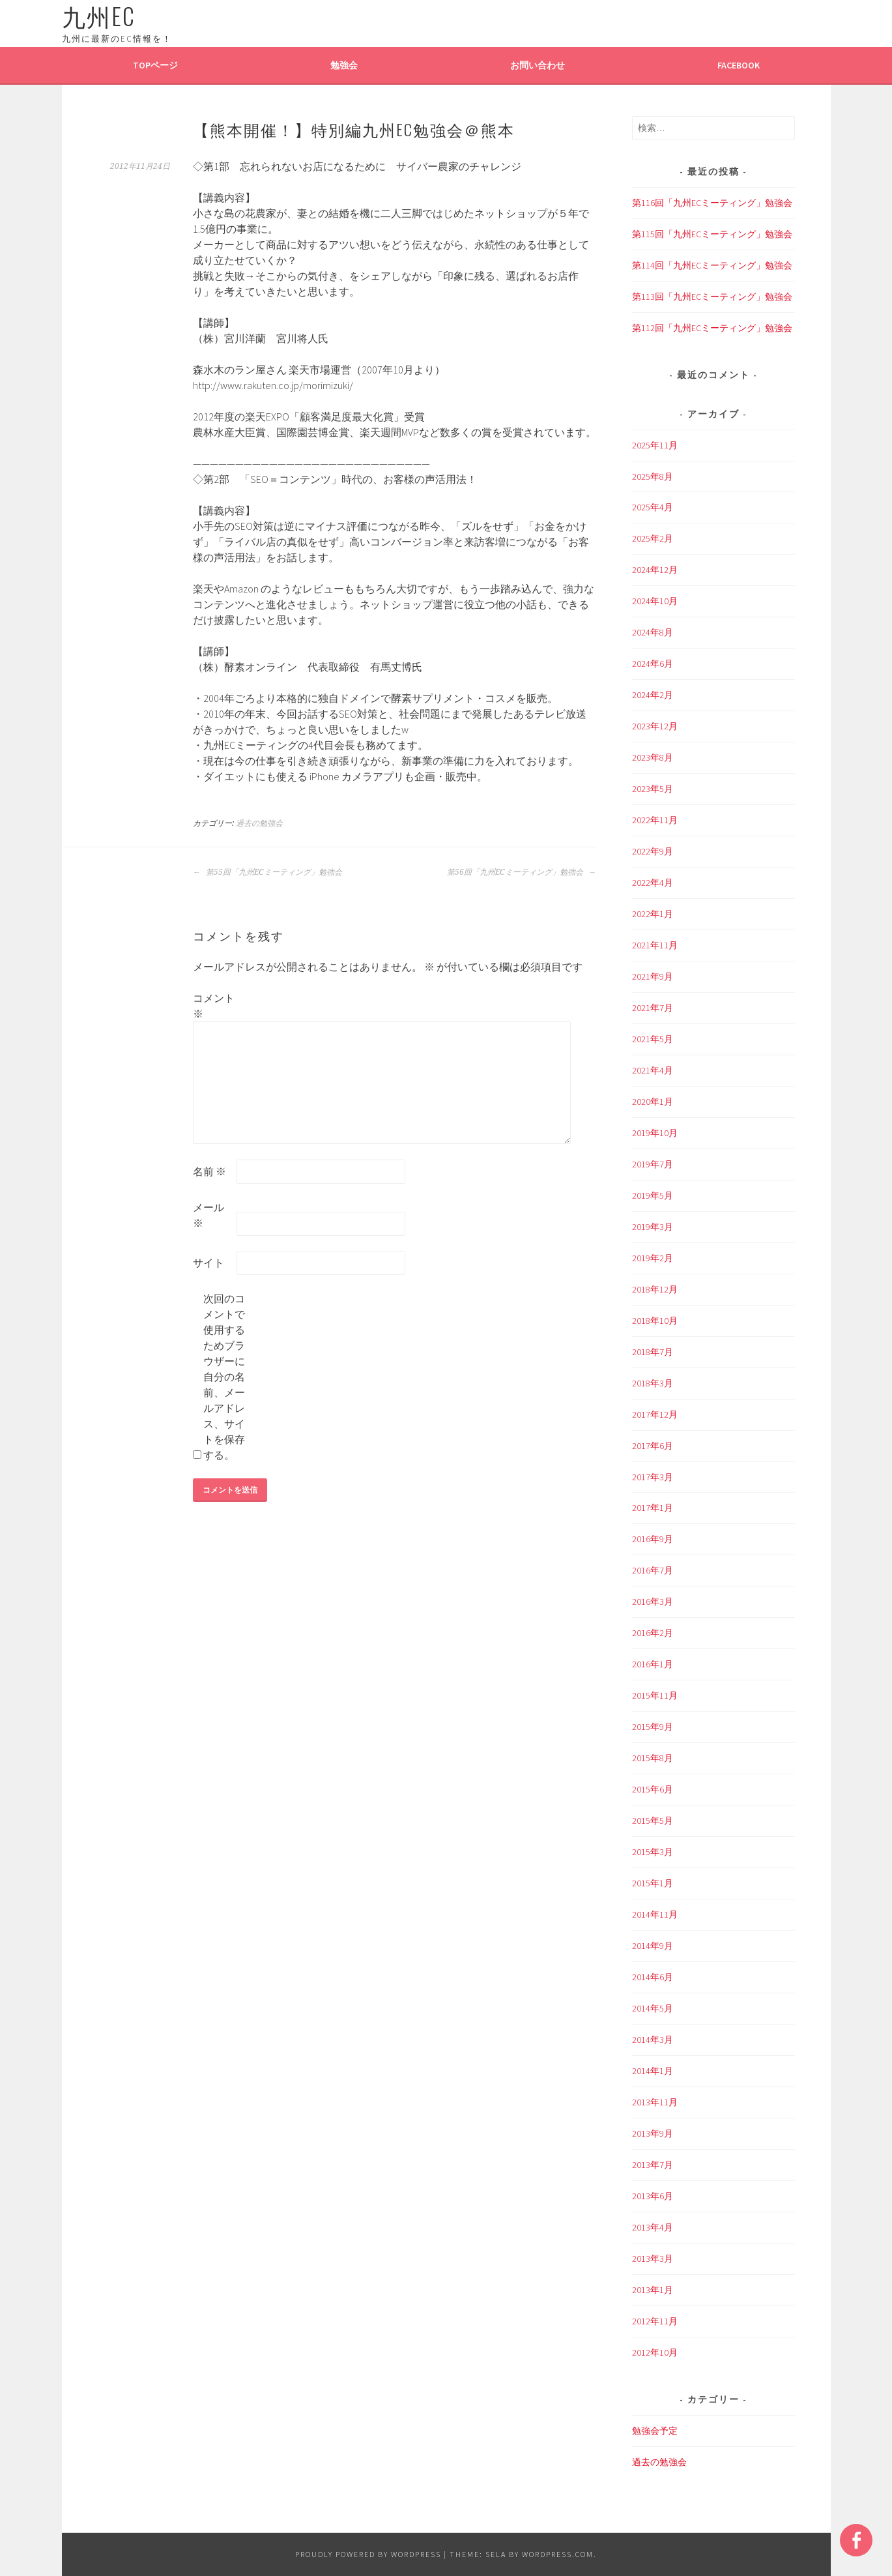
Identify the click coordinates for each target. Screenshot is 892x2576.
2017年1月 (652, 1508)
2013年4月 (652, 2227)
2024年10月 (655, 601)
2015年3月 (652, 1852)
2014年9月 (652, 1946)
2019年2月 (652, 1258)
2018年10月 (655, 1320)
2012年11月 (655, 2321)
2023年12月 (655, 726)
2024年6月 (652, 663)
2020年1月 (652, 1101)
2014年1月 (652, 2071)
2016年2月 (652, 1633)
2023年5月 (652, 789)
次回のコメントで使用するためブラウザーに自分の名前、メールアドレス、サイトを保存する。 (224, 1376)
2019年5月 (652, 1195)
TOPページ (155, 65)
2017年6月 (652, 1446)
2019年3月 (652, 1227)
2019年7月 (652, 1164)
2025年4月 (652, 507)
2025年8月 (652, 476)
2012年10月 (655, 2352)
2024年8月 (652, 632)
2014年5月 (652, 2008)
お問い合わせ (537, 65)
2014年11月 (655, 1914)
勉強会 (344, 65)
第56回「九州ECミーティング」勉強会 (521, 872)
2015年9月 (652, 1727)
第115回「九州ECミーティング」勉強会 (712, 234)
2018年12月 (655, 1289)
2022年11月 (655, 820)
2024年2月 (652, 695)
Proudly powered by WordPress (368, 2554)
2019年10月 (655, 1133)
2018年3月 (652, 1383)
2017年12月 (655, 1414)
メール (208, 1215)
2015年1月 (652, 1883)
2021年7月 (652, 1008)
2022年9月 (652, 851)
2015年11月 (655, 1695)
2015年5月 (652, 1820)
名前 (209, 1171)
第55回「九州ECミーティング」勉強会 (267, 872)
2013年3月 (652, 2258)
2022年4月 (652, 882)
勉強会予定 (655, 2431)
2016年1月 (652, 1664)
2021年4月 (652, 1070)
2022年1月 (652, 914)
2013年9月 (652, 2133)
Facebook (738, 65)
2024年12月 (655, 570)
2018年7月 (652, 1352)
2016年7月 (652, 1570)
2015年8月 (652, 1758)
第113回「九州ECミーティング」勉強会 (712, 296)
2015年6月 (652, 1789)
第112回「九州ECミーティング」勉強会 (712, 328)
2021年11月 (655, 945)
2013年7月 (652, 2165)
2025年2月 (652, 538)
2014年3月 (652, 2039)
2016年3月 (652, 1601)
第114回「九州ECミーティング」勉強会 (712, 265)
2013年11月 (655, 2102)
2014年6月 (652, 1977)
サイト (208, 1262)
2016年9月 (652, 1539)
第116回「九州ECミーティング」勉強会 (712, 203)
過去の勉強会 (259, 823)
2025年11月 (655, 445)
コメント (214, 1005)
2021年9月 (652, 976)
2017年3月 (652, 1477)
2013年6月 (652, 2196)
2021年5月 (652, 1039)
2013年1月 (652, 2290)
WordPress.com (558, 2554)
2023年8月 (652, 757)
